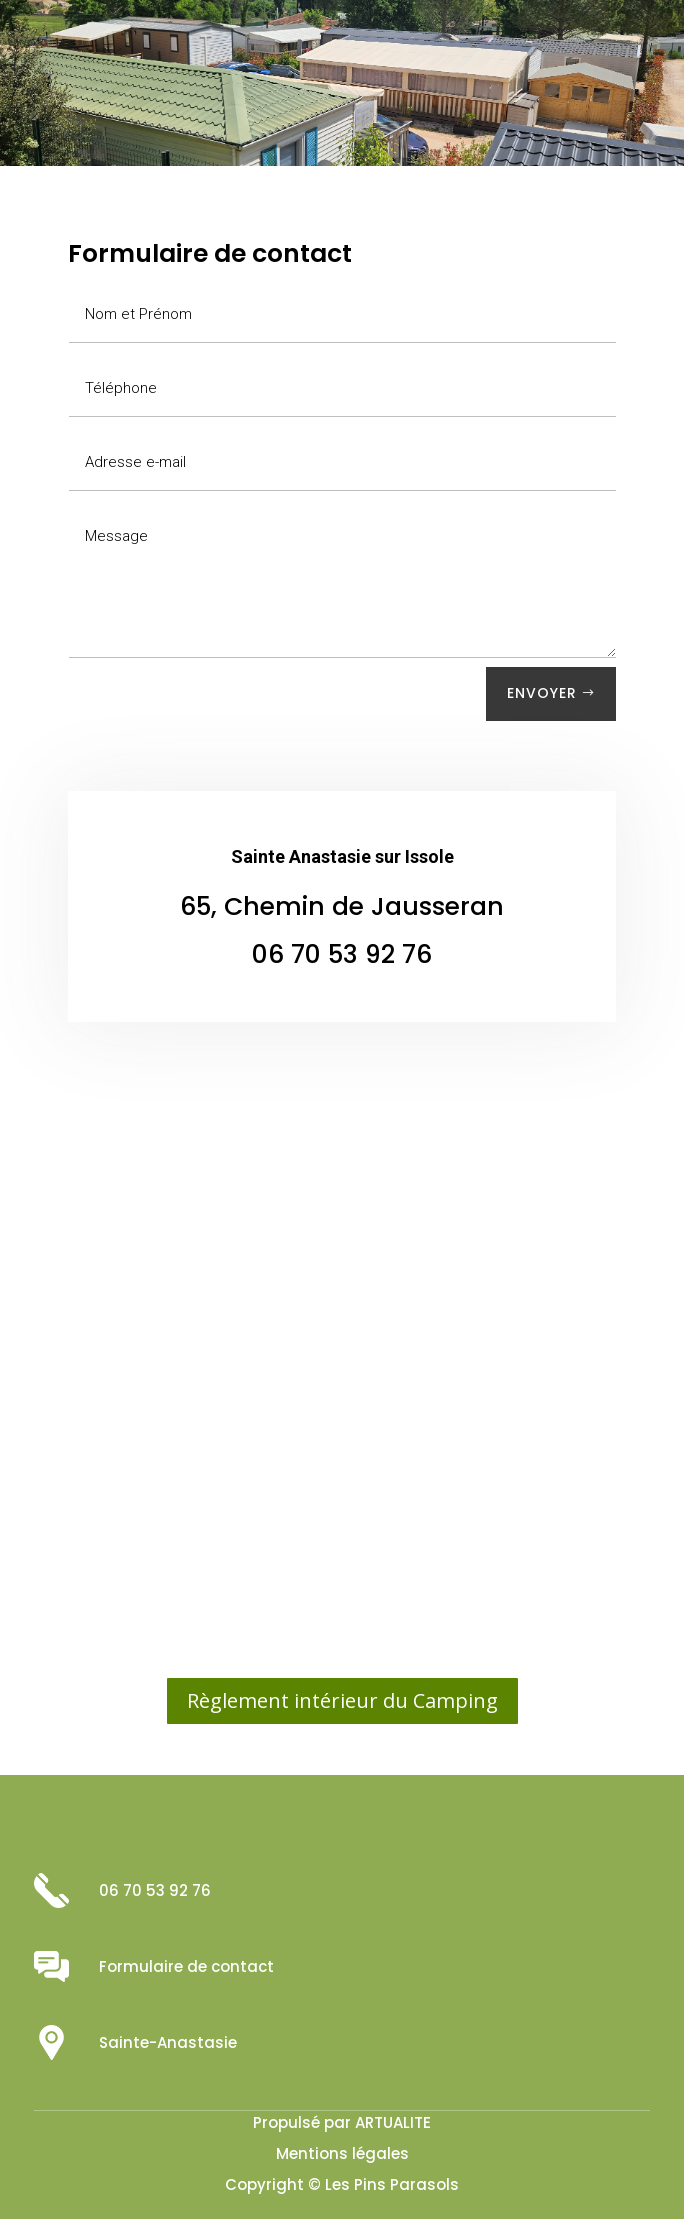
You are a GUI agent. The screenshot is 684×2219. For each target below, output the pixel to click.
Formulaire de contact (186, 1966)
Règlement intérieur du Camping (342, 1700)
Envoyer (542, 693)
